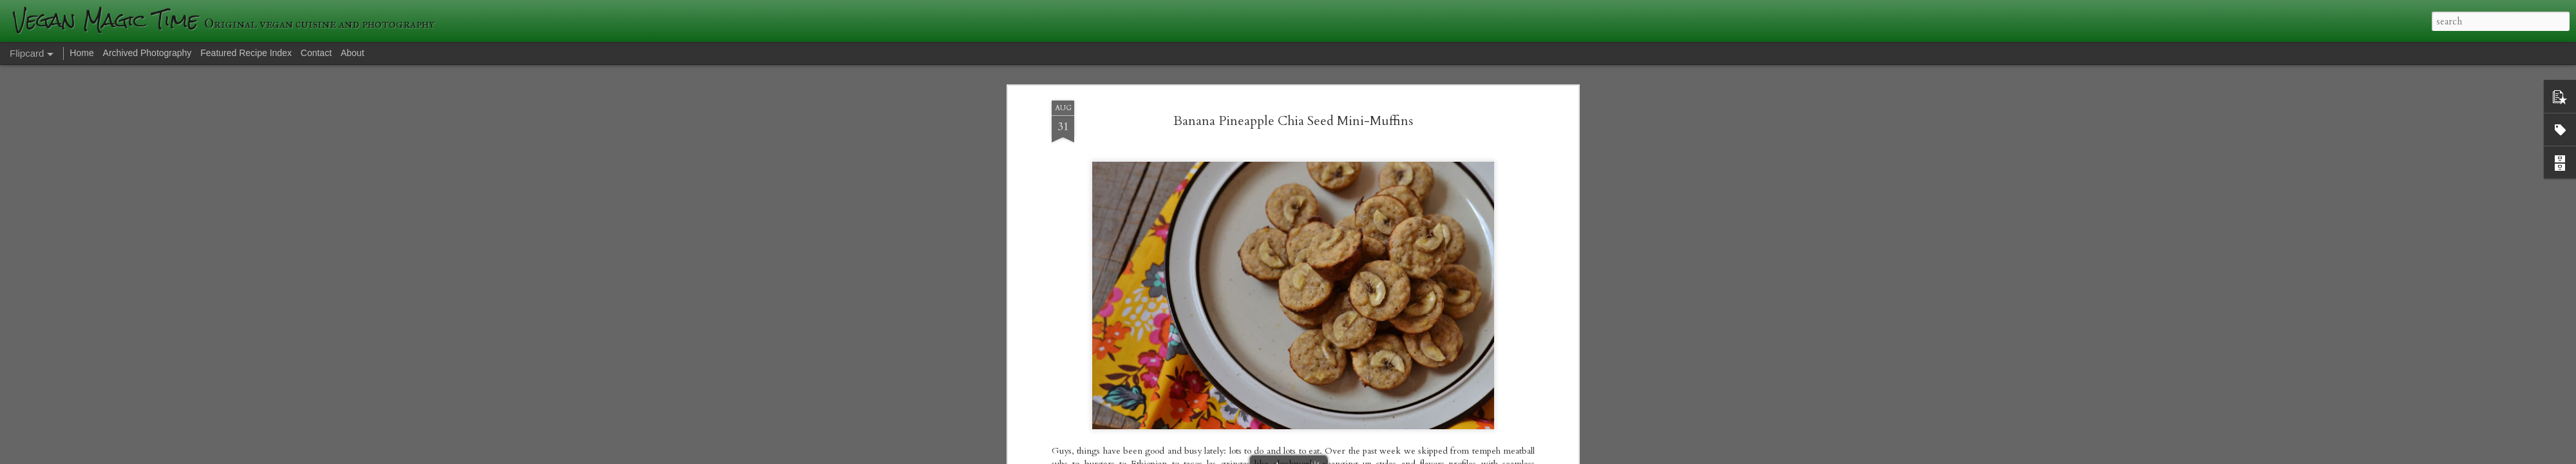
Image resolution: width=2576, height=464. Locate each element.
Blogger (1475, 456)
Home (81, 53)
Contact (316, 53)
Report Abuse (1511, 456)
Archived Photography (147, 53)
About (353, 53)
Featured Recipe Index (246, 53)
